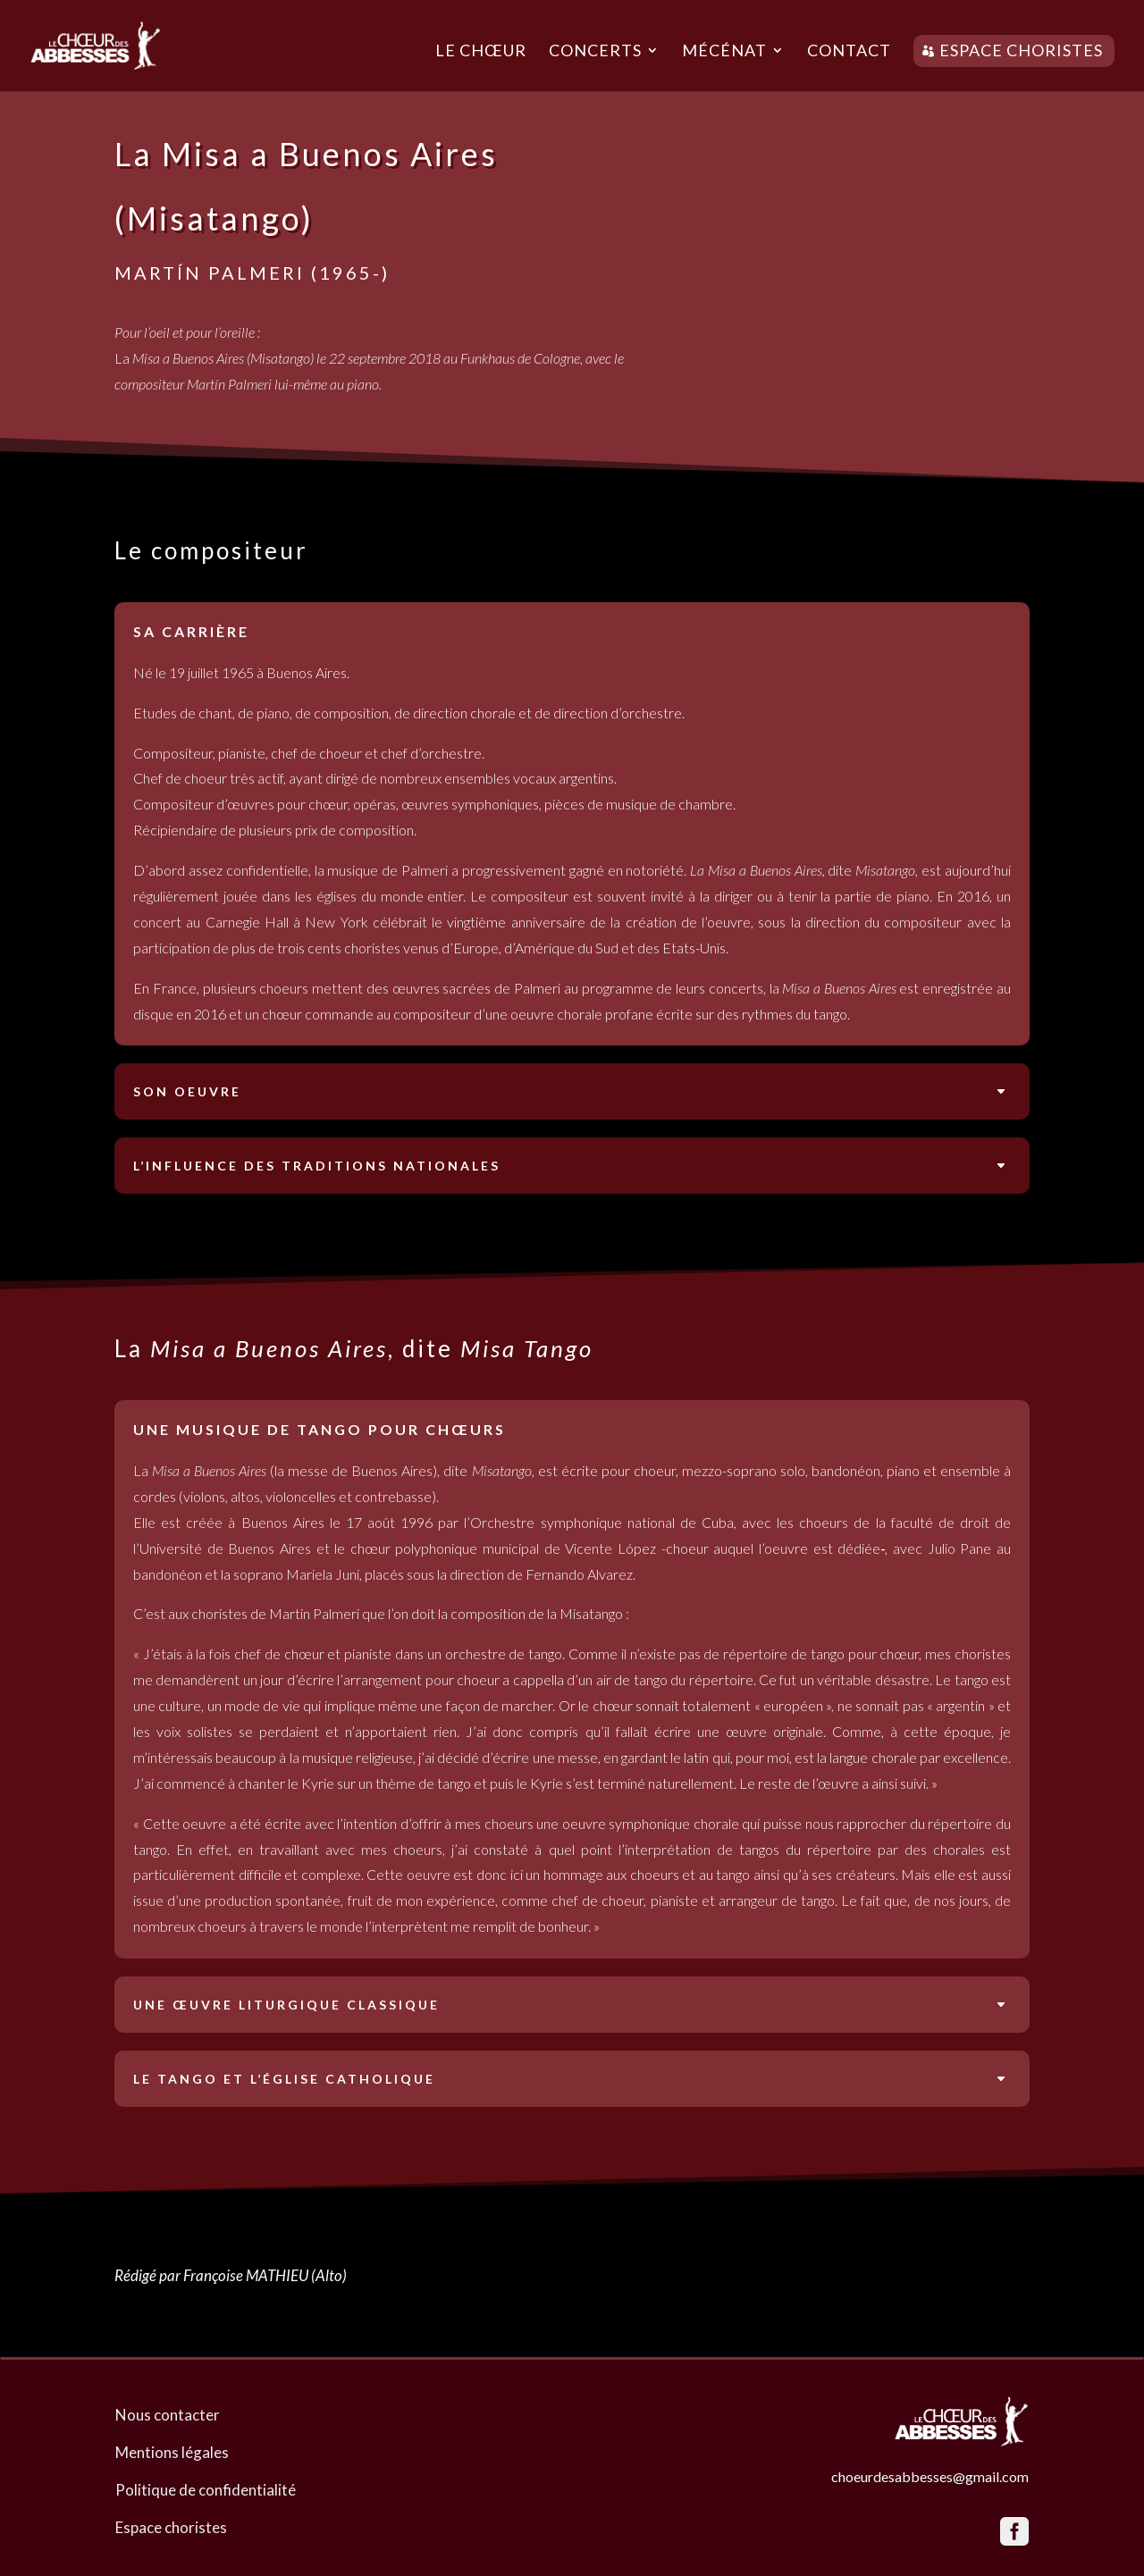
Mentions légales (172, 2452)
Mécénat (724, 52)
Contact (849, 52)
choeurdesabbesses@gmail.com (930, 2476)
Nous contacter (167, 2414)
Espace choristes (1021, 50)
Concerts (595, 52)
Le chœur (480, 52)
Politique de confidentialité (205, 2489)
